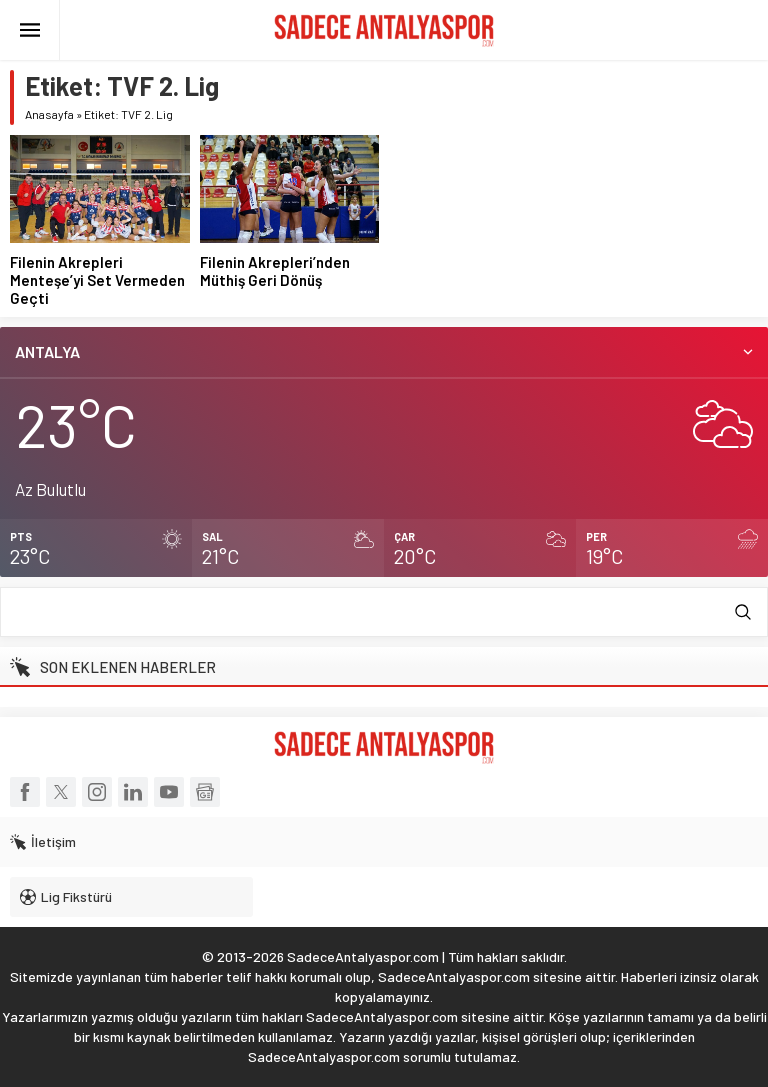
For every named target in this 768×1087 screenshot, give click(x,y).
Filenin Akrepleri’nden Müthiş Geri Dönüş (275, 271)
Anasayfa (49, 114)
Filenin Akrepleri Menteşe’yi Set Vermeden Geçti (97, 280)
